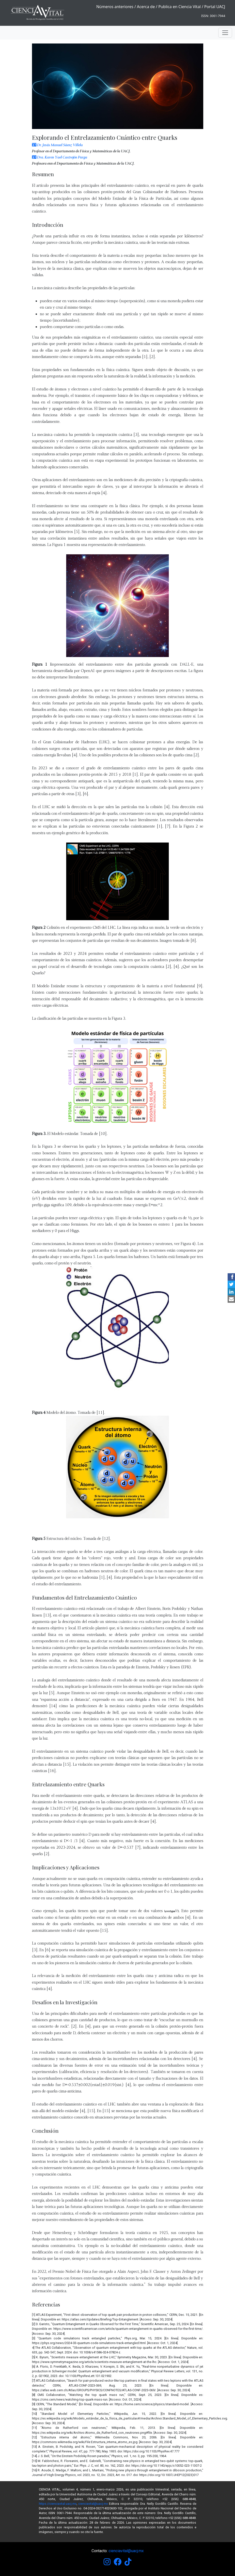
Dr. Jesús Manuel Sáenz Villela (57, 145)
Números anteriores (114, 6)
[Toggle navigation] (225, 33)
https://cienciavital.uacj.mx (58, 2503)
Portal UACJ (214, 6)
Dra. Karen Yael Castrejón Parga (59, 157)
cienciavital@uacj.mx (93, 2503)
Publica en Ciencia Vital (179, 6)
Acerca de (146, 6)
